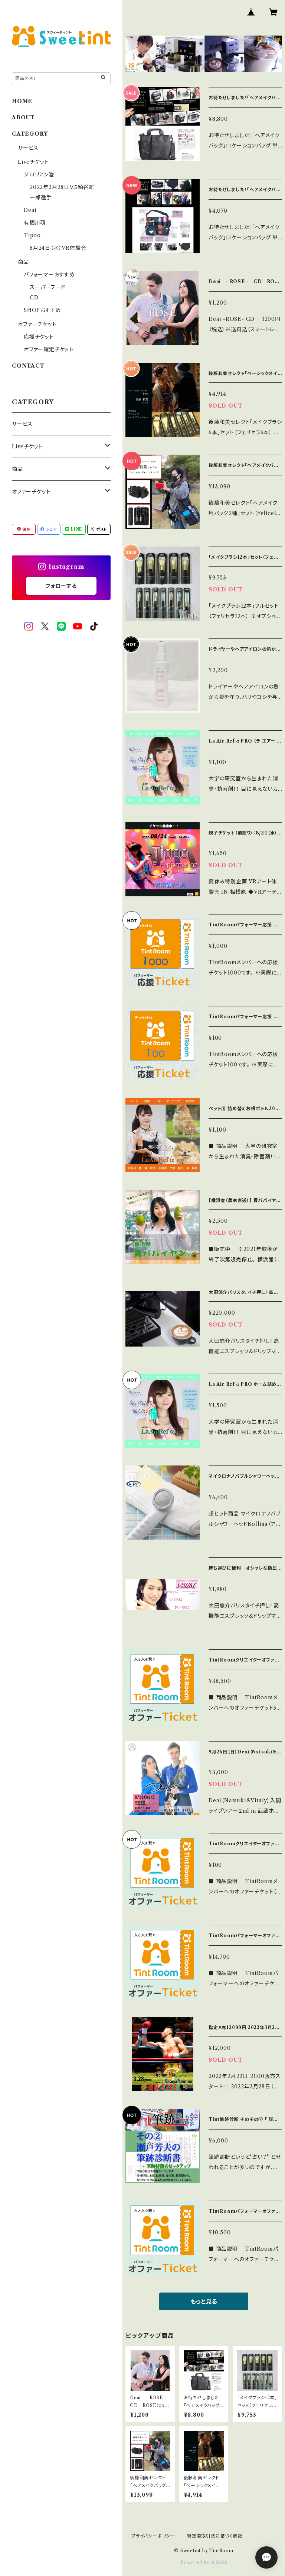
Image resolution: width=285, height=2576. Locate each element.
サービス (28, 148)
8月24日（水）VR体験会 (58, 248)
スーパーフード (47, 287)
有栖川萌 (35, 222)
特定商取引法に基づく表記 (215, 2536)
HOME (22, 101)
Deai (33, 210)
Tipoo (32, 235)
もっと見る (203, 2301)
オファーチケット (37, 324)
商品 (23, 262)
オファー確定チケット (48, 349)
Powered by (203, 2562)
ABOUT (23, 117)
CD (34, 297)
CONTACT (28, 365)
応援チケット (39, 336)
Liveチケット (33, 162)
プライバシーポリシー (153, 2536)
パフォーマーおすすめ (49, 274)
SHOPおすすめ (42, 310)
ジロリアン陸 (39, 174)
